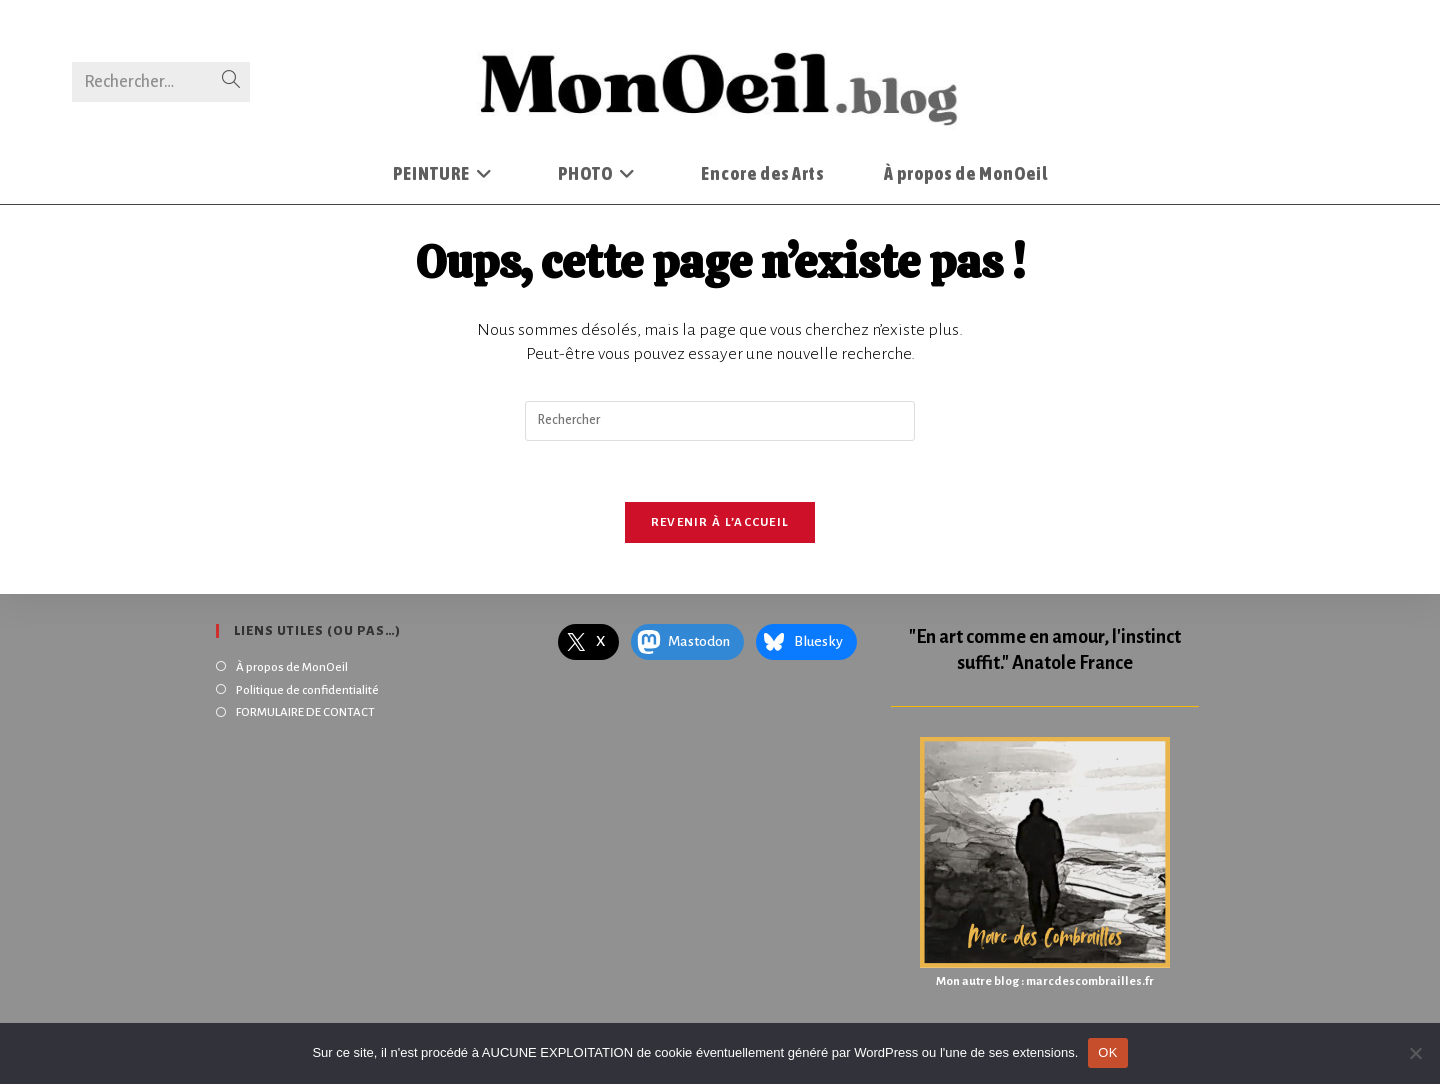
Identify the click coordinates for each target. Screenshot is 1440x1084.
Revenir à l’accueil (720, 522)
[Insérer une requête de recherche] (720, 421)
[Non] (1415, 1053)
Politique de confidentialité (307, 690)
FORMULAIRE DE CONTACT (305, 712)
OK (1107, 1052)
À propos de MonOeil (292, 667)
